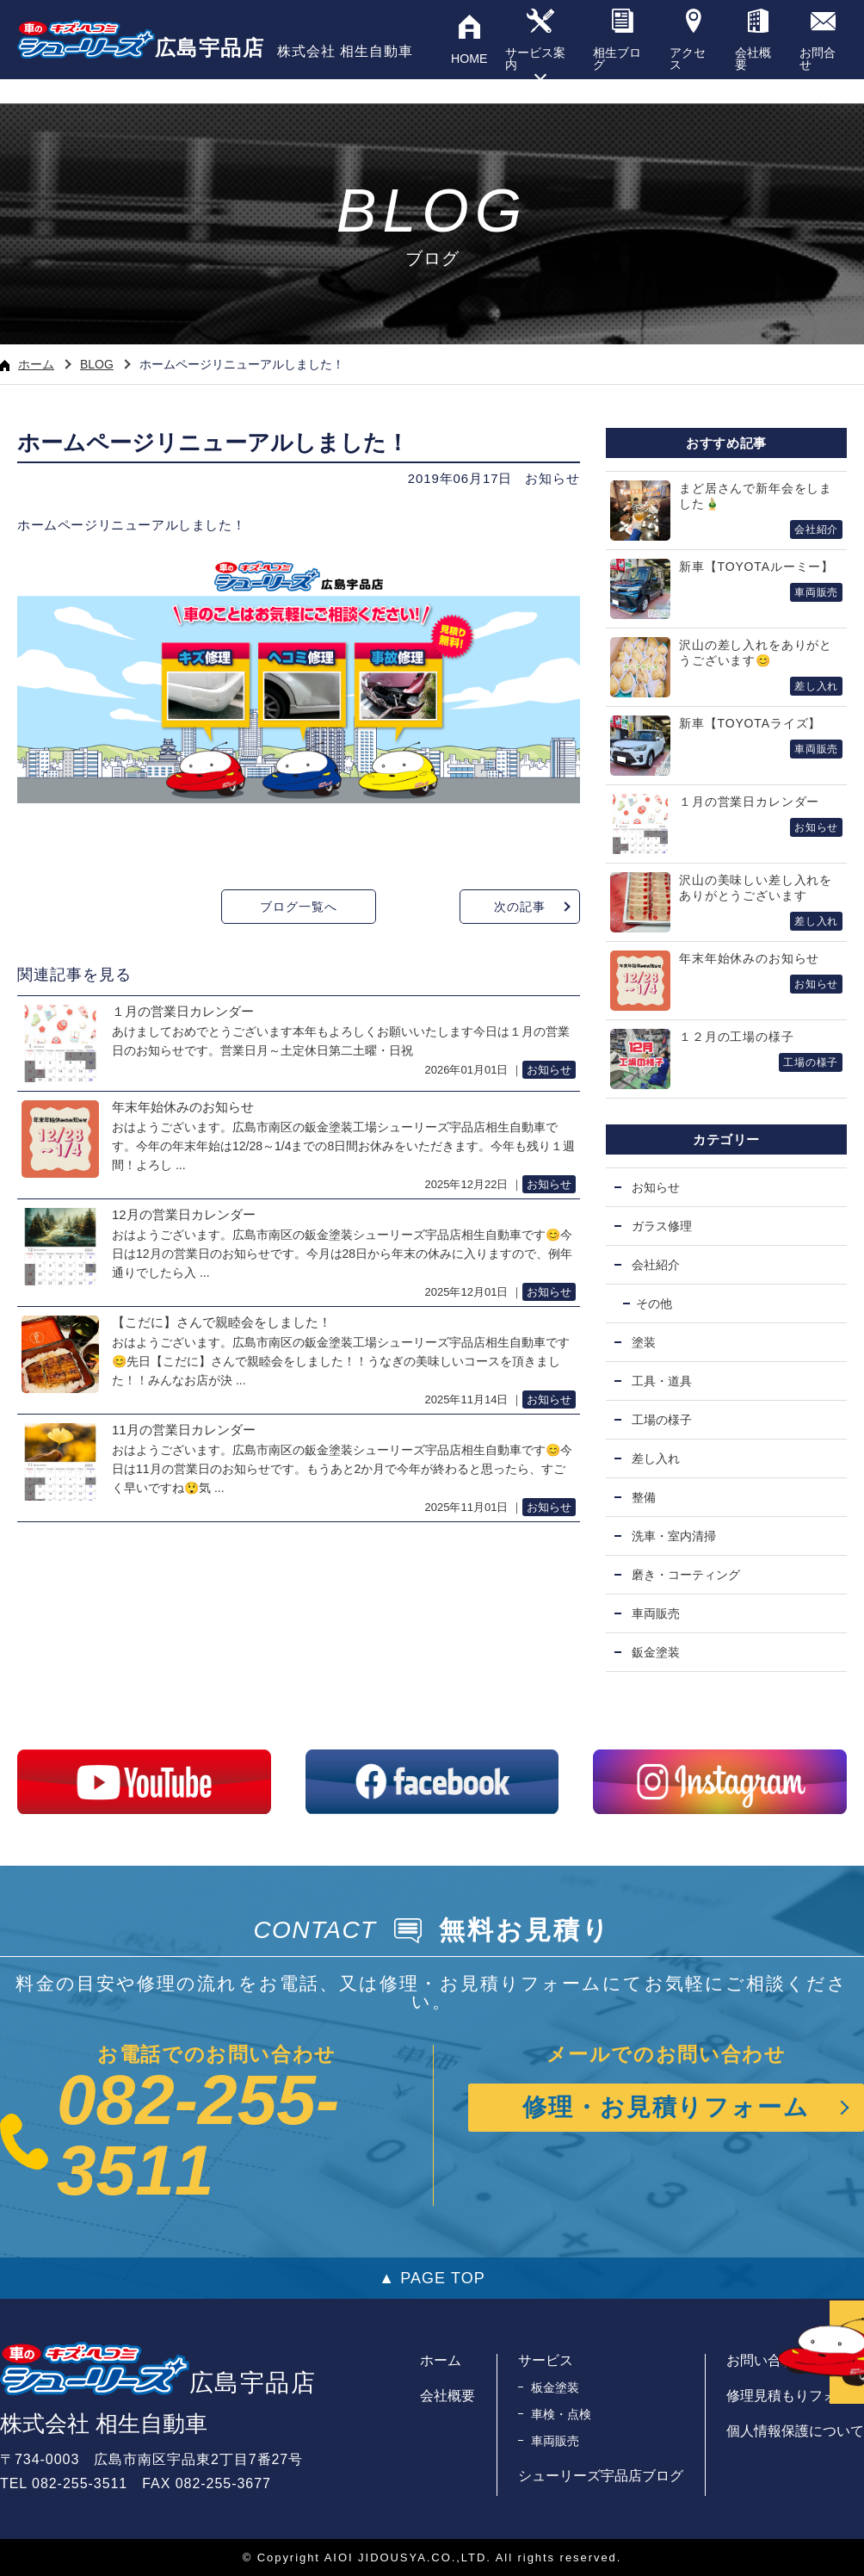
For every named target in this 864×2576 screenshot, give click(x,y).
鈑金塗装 (656, 1652)
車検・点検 (561, 2414)
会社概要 (447, 2395)
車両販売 (656, 1613)
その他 (654, 1303)
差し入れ (656, 1458)
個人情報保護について (795, 2431)
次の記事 (519, 906)
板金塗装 (555, 2387)
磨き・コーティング (686, 1575)
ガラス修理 (662, 1226)
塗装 (644, 1342)
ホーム (27, 364)
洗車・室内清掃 (674, 1536)
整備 (644, 1497)
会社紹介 (656, 1265)
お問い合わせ (767, 2360)
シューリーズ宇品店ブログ (600, 2475)
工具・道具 (662, 1381)
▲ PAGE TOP (432, 2278)
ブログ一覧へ (298, 906)
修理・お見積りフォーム (666, 2107)
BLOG (97, 364)
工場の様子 (662, 1420)
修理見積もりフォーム (795, 2395)
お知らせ (552, 478)
